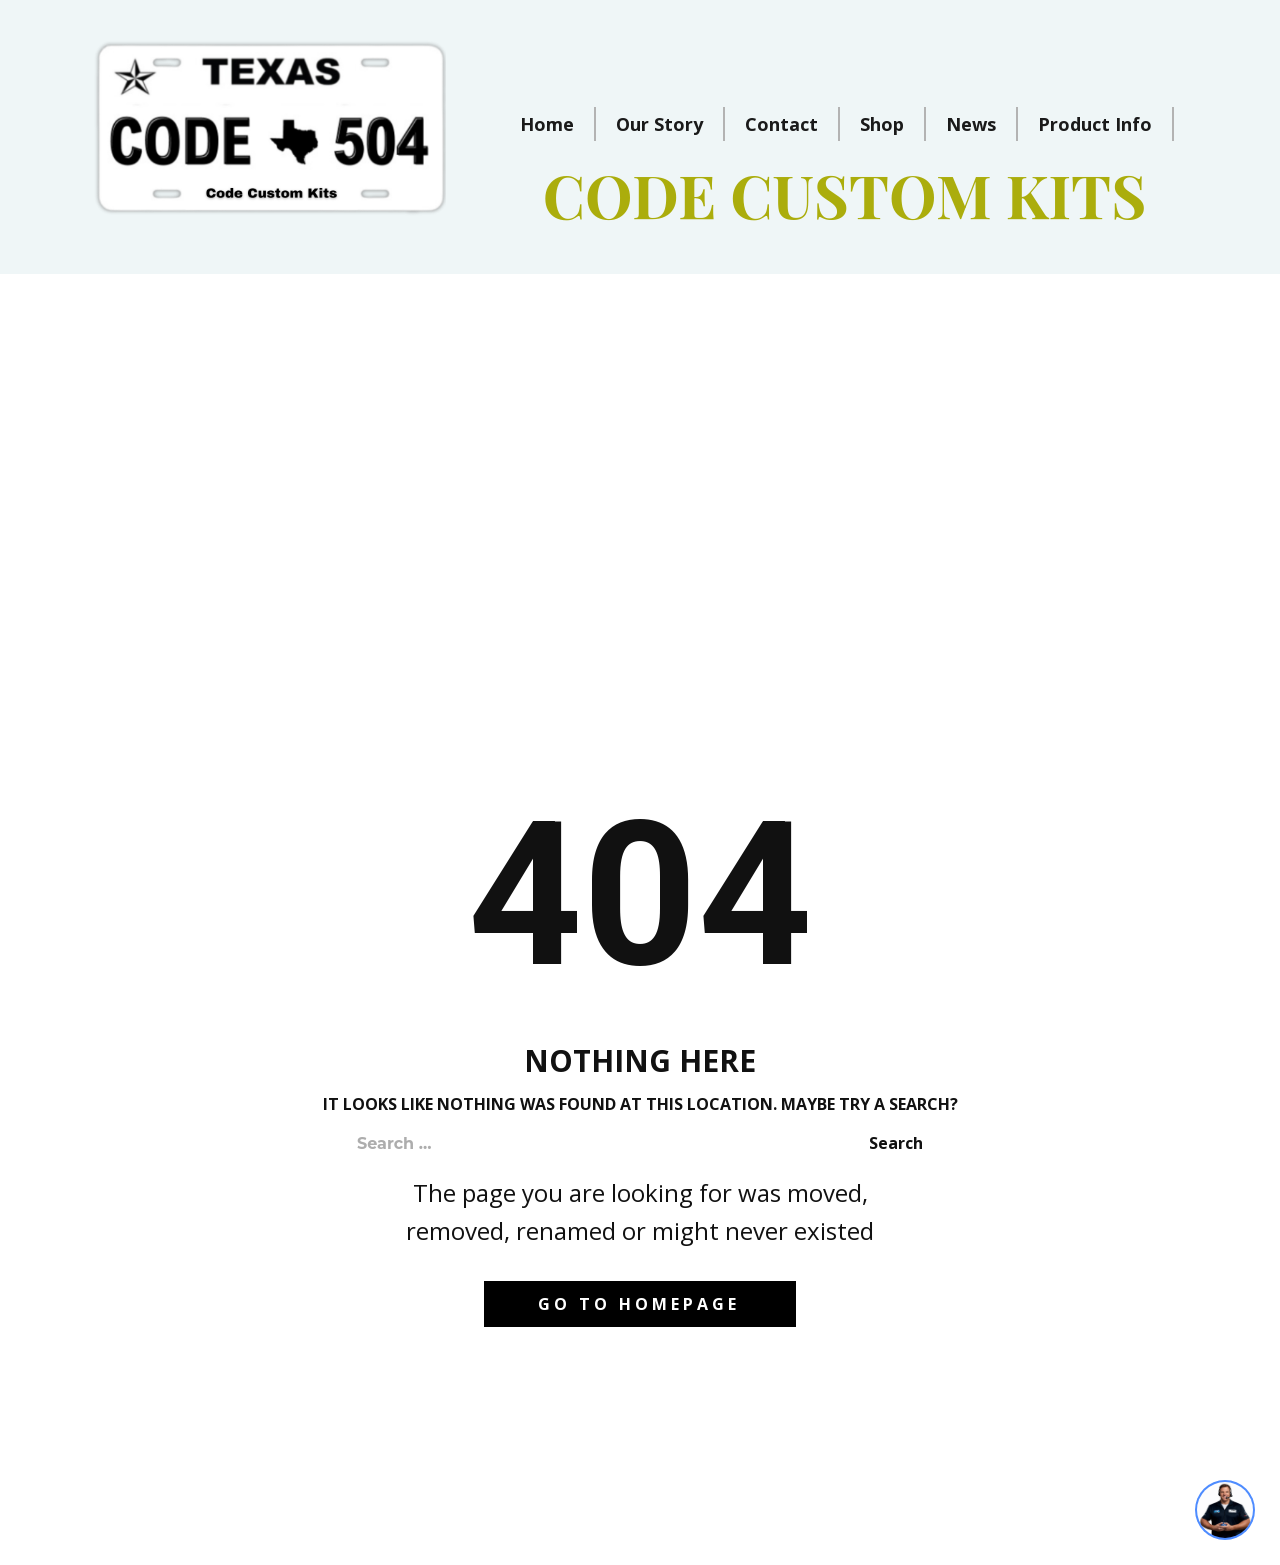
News (971, 124)
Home (547, 124)
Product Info (1095, 124)
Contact (781, 124)
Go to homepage (639, 1304)
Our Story (659, 124)
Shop (882, 124)
